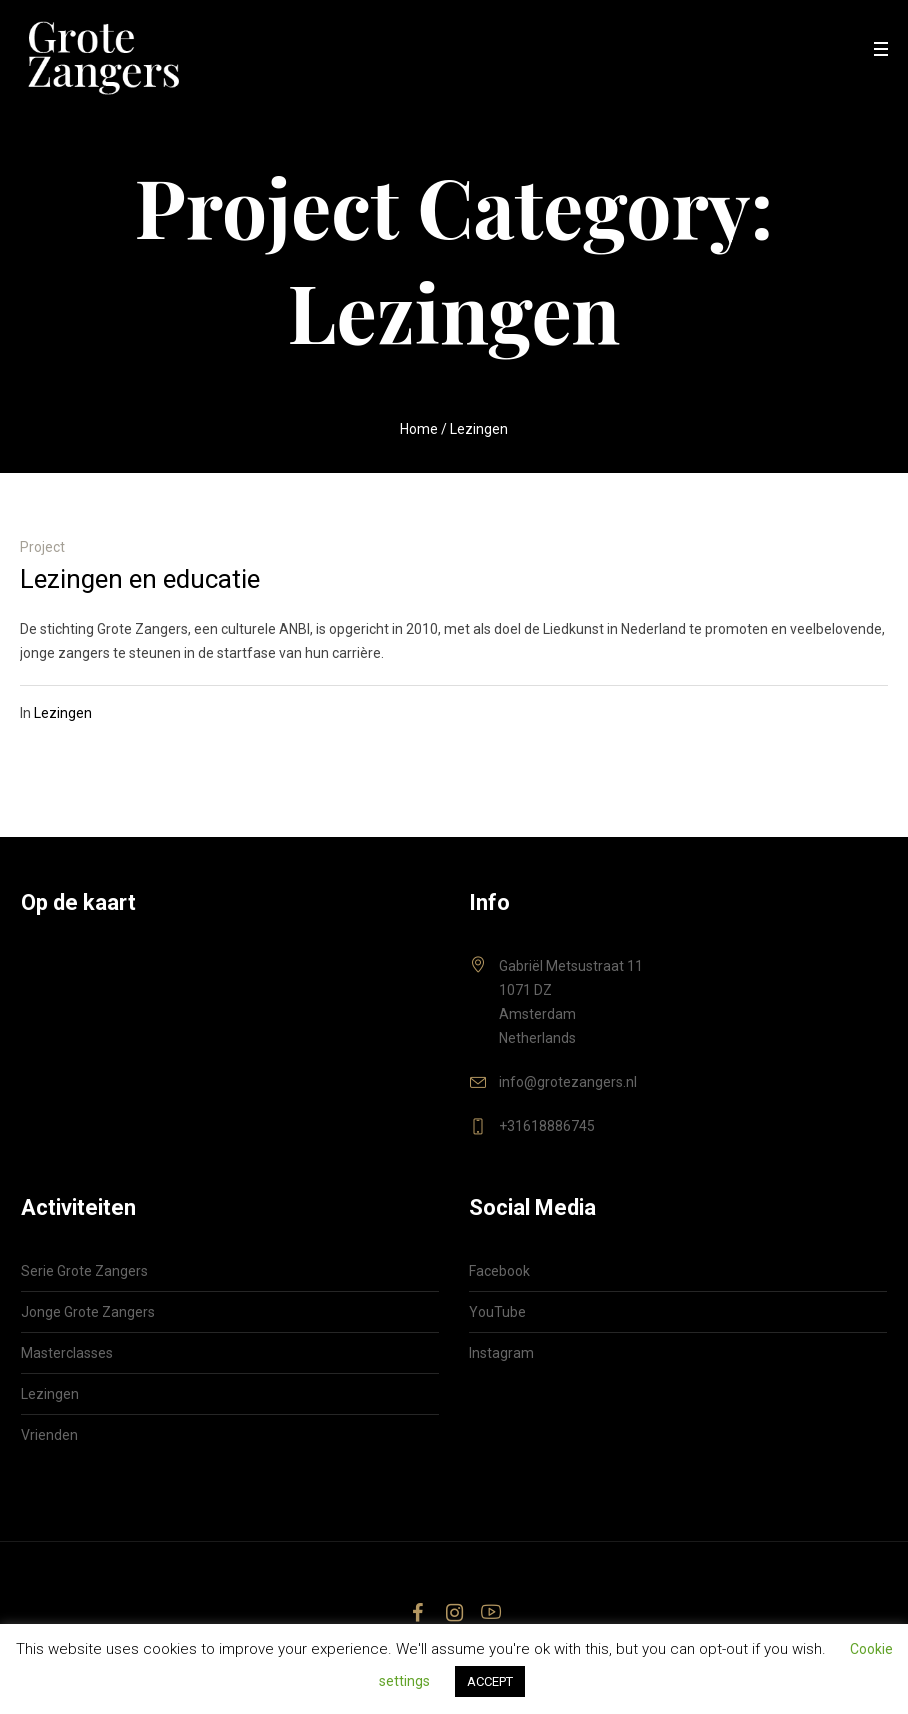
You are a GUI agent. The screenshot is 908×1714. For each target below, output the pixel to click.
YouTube (497, 1312)
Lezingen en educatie (140, 579)
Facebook (499, 1271)
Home (419, 429)
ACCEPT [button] (490, 1681)
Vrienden (49, 1435)
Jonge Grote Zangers (88, 1312)
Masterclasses (67, 1353)
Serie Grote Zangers (84, 1271)
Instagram (501, 1353)
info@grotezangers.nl (568, 1082)
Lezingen (63, 713)
